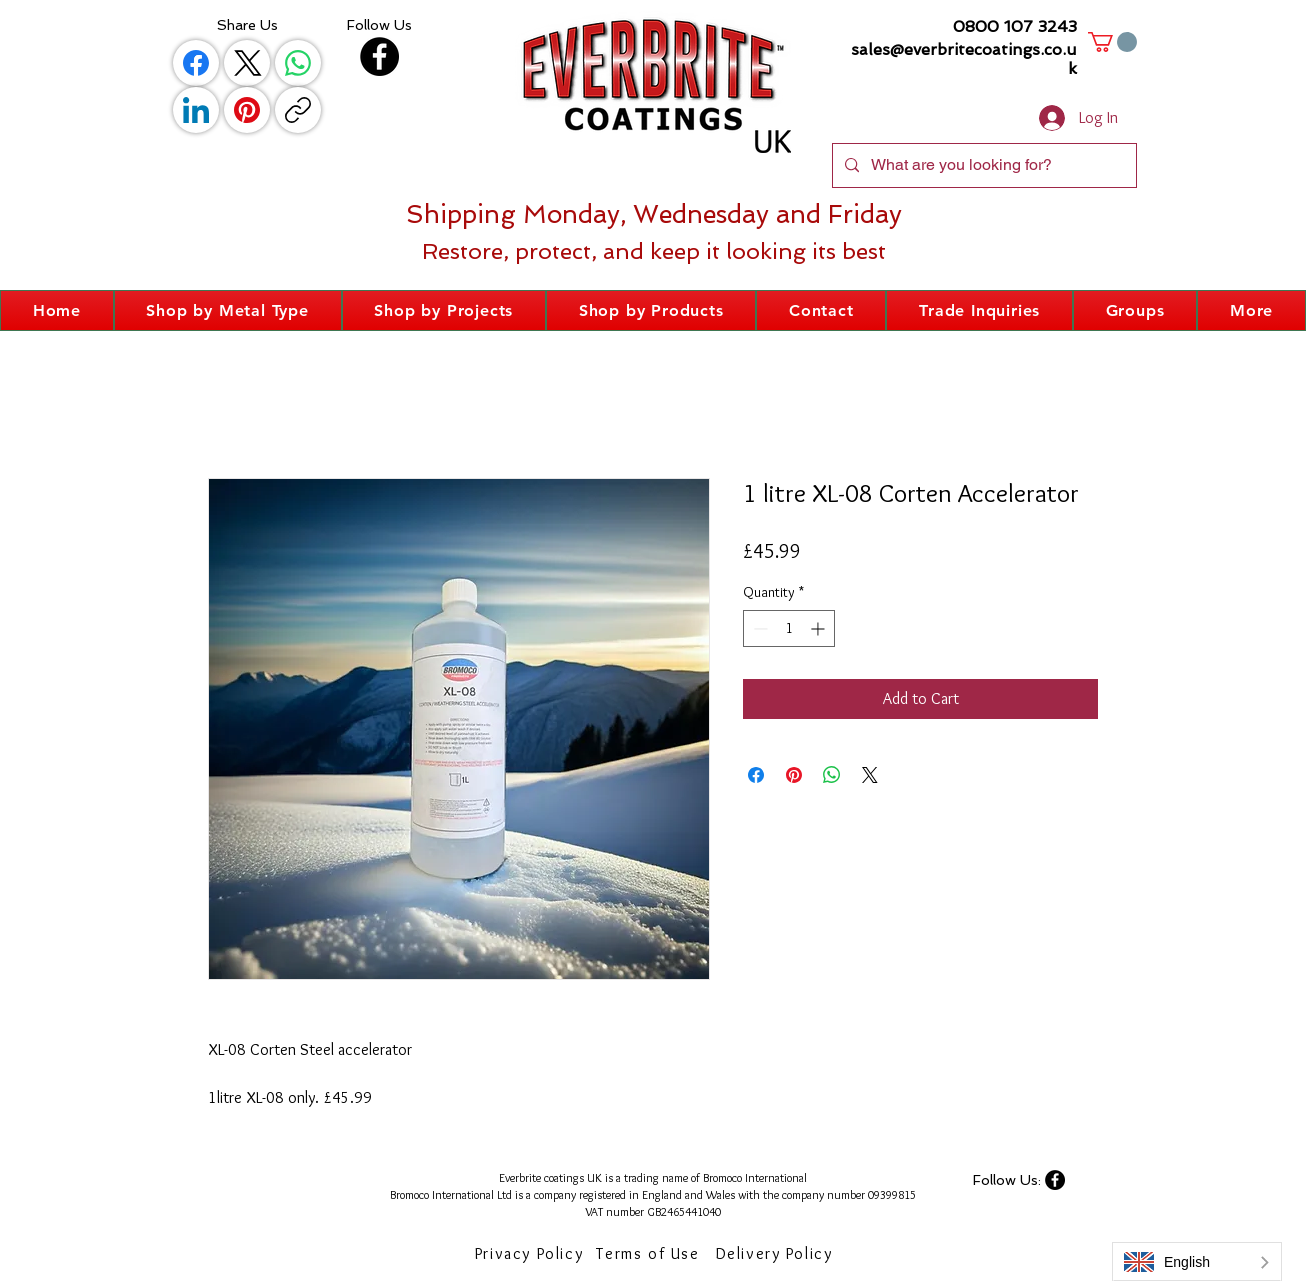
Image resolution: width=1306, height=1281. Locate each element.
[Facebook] (196, 63)
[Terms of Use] (650, 1254)
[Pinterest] (247, 110)
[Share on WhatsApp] (832, 775)
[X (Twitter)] (247, 63)
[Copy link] (298, 110)
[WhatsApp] (298, 63)
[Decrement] (758, 628)
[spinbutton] (789, 628)
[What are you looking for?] (982, 165)
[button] (1112, 42)
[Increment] (819, 628)
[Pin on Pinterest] (794, 775)
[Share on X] (870, 775)
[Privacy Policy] (531, 1254)
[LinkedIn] (196, 110)
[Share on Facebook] (756, 775)
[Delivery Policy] (776, 1254)
